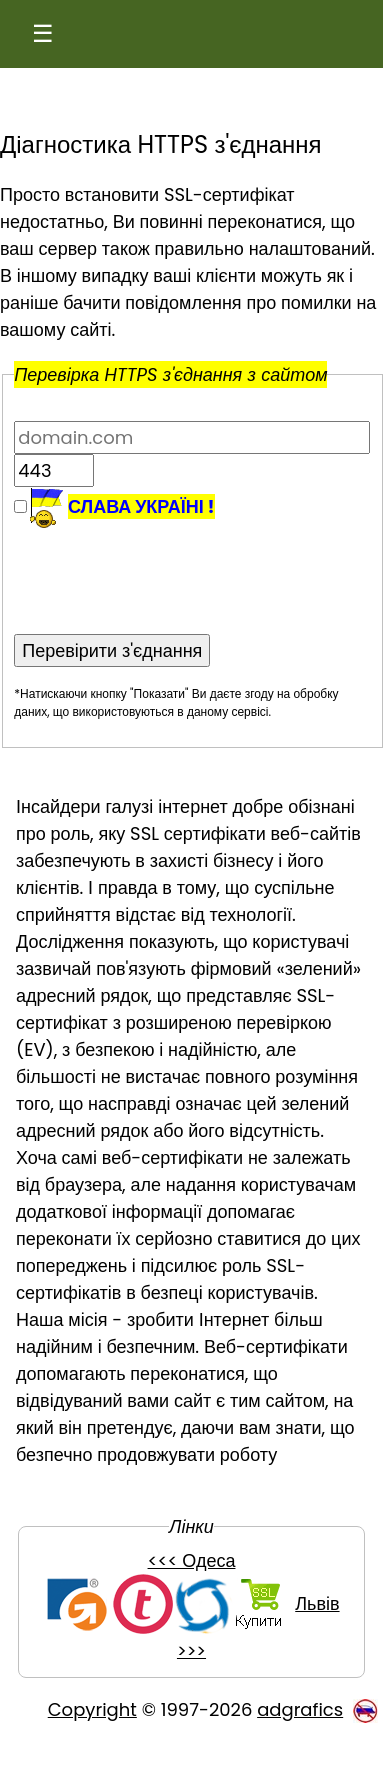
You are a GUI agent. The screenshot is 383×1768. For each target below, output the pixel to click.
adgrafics (300, 1709)
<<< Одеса (192, 1560)
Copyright (92, 1709)
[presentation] (166, 568)
